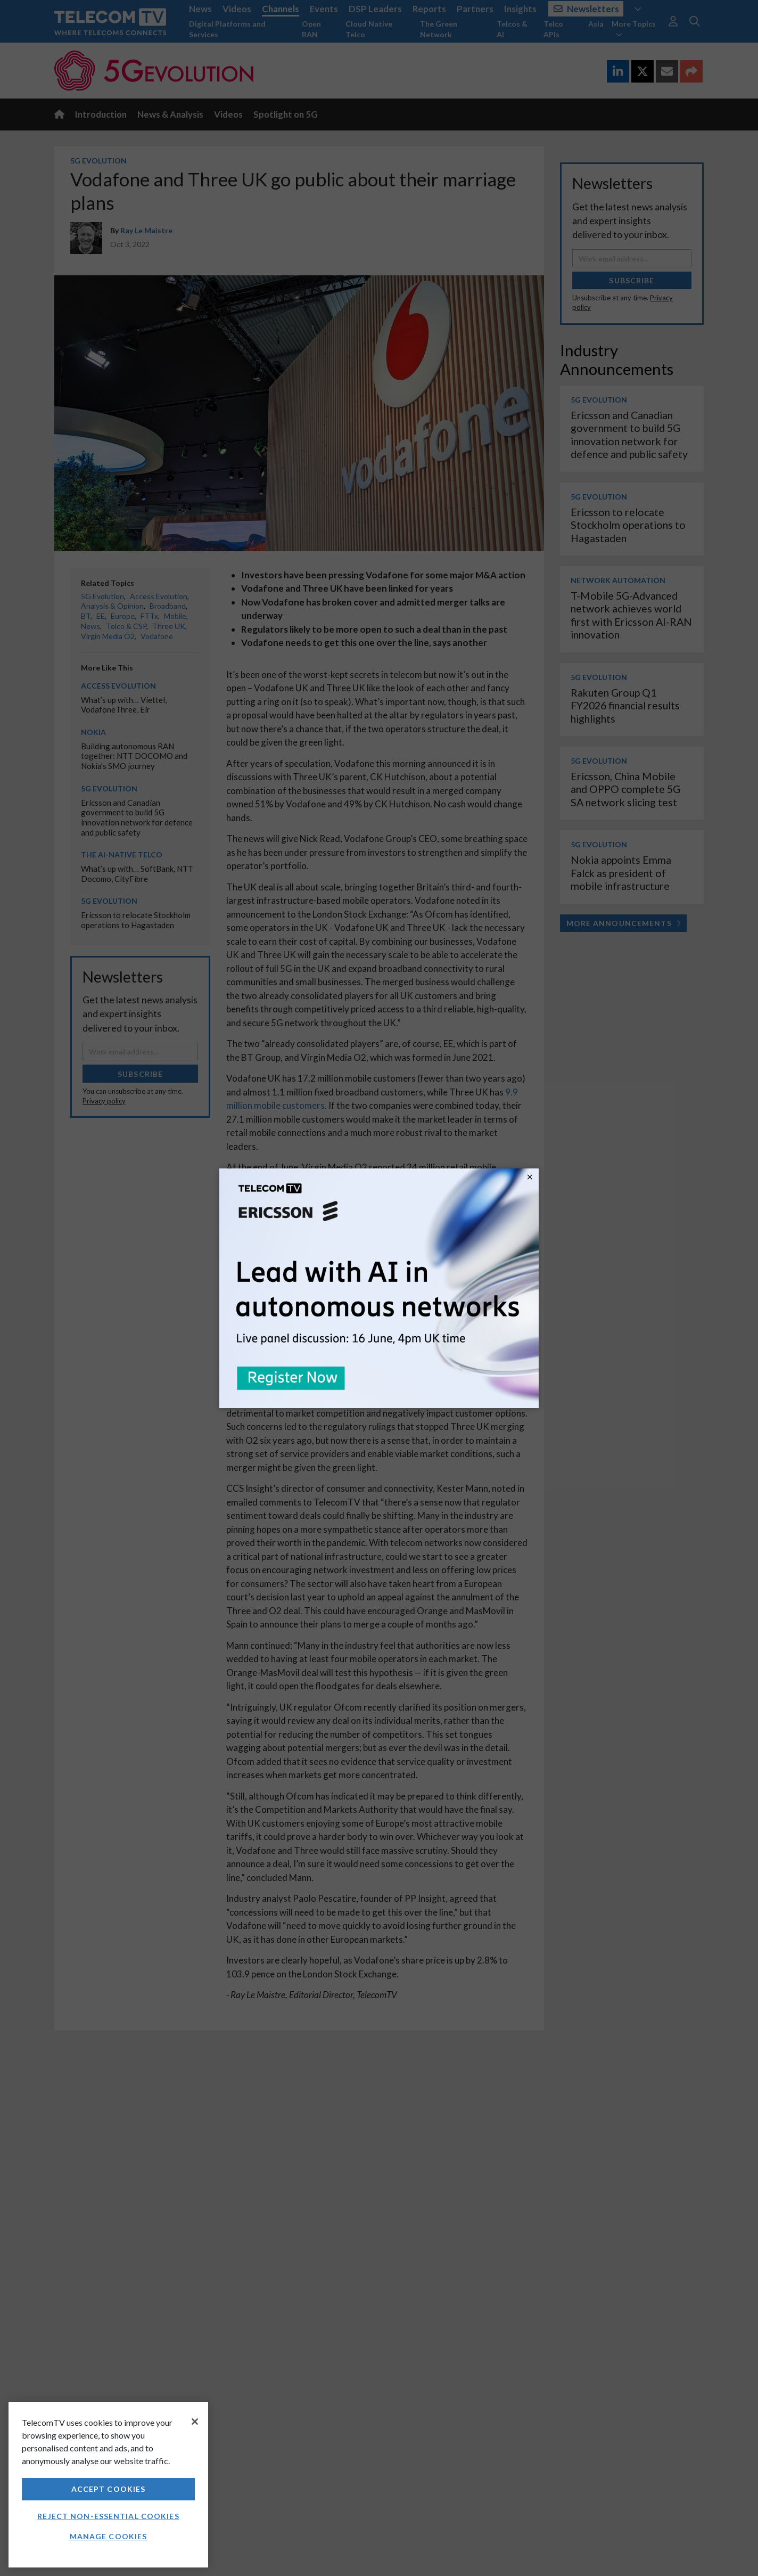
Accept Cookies (108, 2488)
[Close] (195, 2421)
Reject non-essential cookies (108, 2516)
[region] (108, 2484)
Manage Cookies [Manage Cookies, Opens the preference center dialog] (108, 2536)
